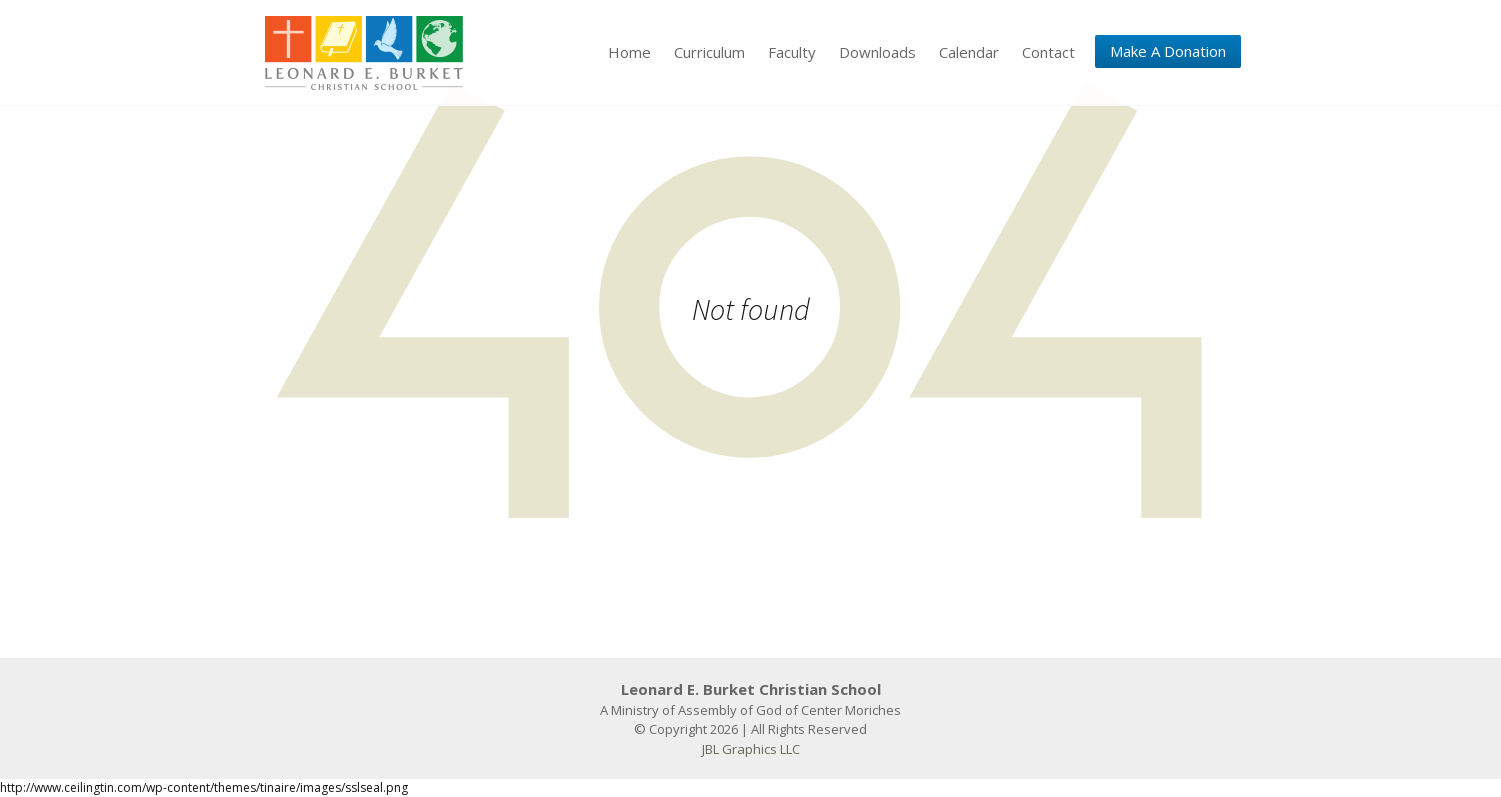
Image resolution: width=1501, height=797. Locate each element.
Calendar (969, 52)
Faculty (792, 52)
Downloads (877, 52)
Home (629, 52)
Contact (1048, 52)
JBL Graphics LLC (751, 749)
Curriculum (709, 52)
